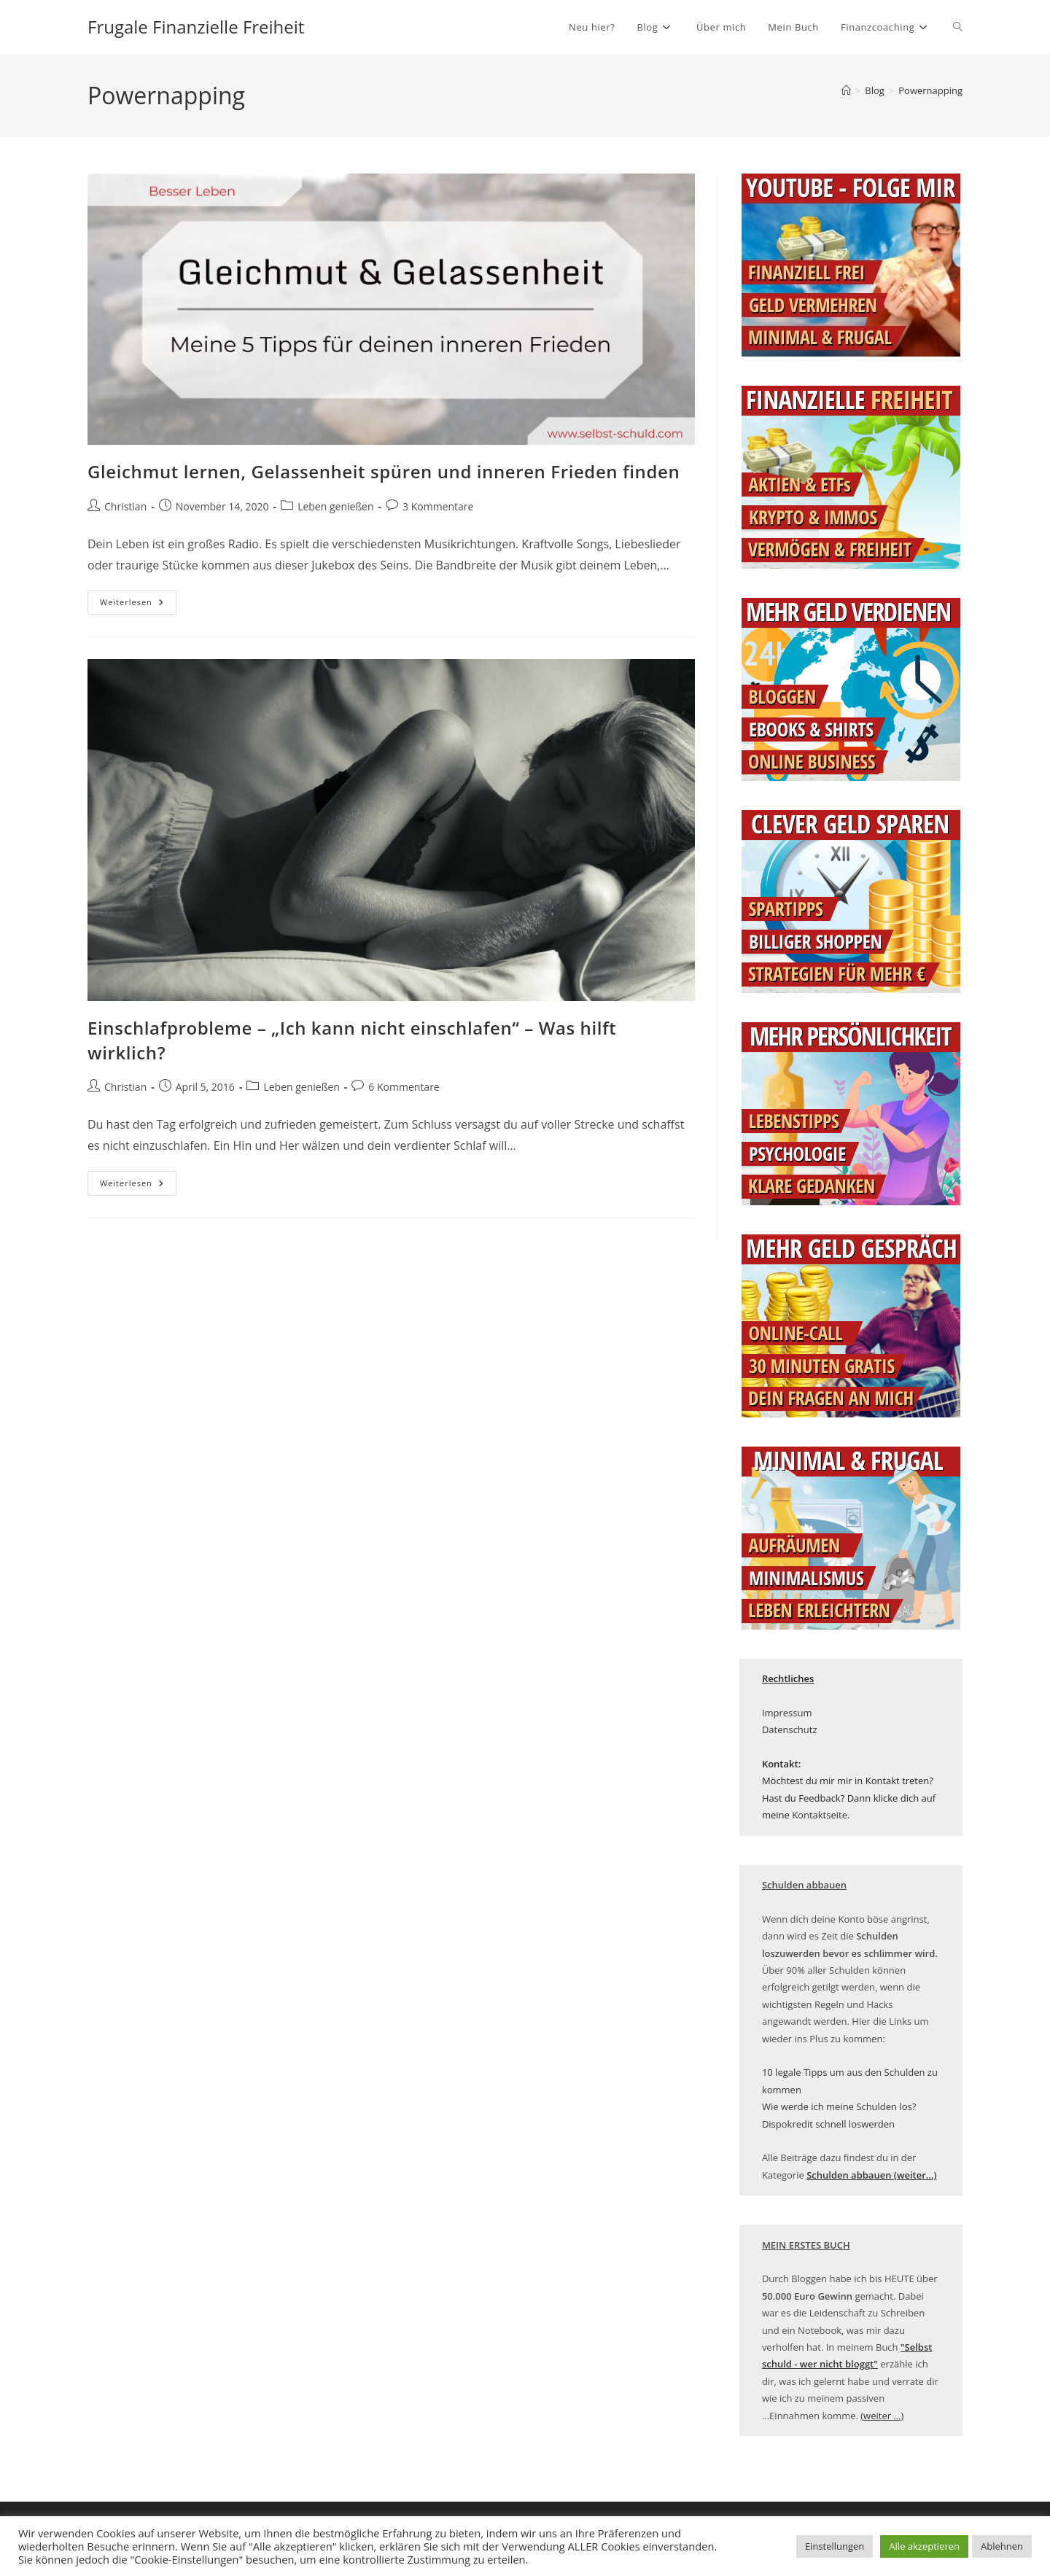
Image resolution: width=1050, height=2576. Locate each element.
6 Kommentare (403, 1087)
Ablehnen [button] (1002, 2546)
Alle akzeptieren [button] (924, 2546)
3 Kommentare (437, 506)
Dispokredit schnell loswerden (828, 2124)
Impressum (787, 1712)
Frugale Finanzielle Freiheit (196, 27)
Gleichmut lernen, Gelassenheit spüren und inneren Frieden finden (384, 471)
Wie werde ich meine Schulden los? (839, 2106)
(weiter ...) (881, 2415)
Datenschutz (789, 1729)
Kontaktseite (819, 1814)
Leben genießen (335, 506)
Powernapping (930, 90)
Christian (125, 506)
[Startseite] (846, 90)
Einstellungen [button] (834, 2546)
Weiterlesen (138, 605)
